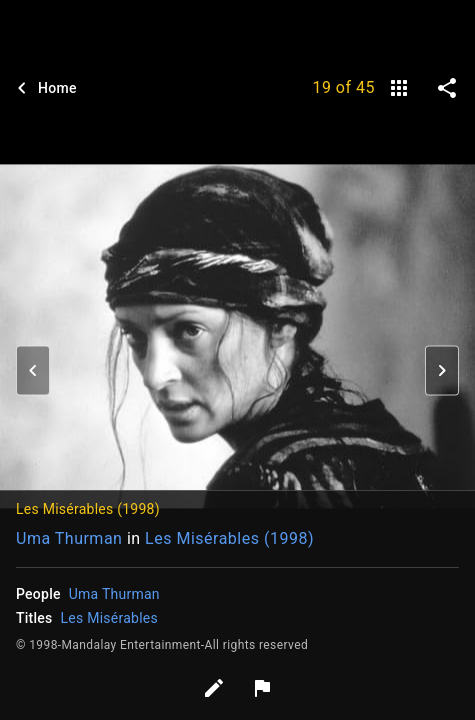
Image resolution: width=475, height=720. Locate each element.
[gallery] (399, 88)
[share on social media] (447, 88)
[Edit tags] (214, 688)
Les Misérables (109, 618)
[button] (33, 370)
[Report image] (262, 688)
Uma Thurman (69, 538)
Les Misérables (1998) (229, 538)
